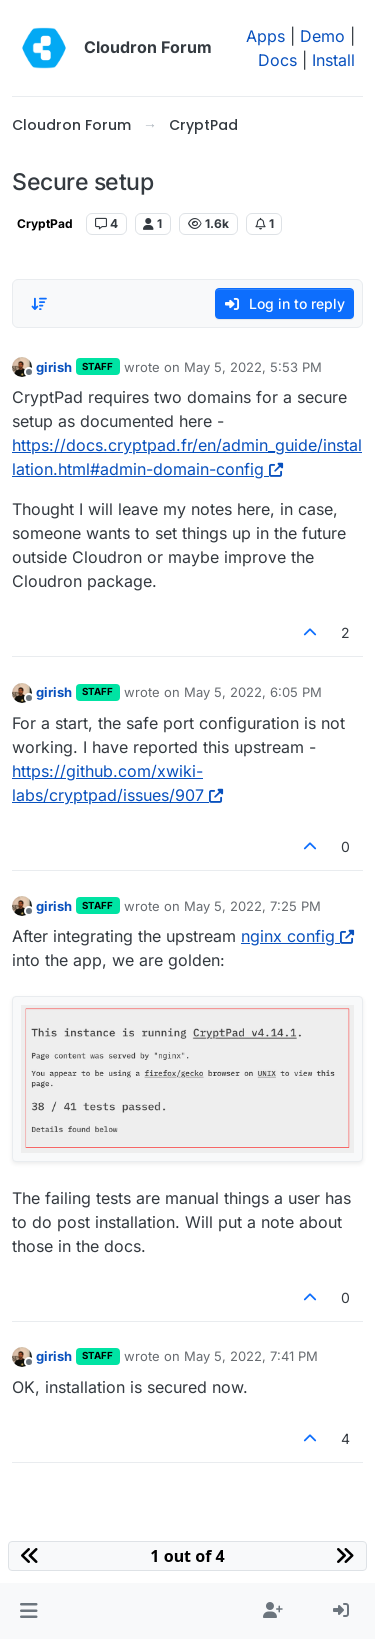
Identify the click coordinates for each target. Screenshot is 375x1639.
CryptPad (45, 223)
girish (54, 367)
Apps (265, 36)
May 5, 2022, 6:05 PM (253, 692)
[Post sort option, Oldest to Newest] (39, 304)
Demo (322, 36)
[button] (28, 1611)
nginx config (297, 936)
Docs (277, 60)
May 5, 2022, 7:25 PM (252, 906)
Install (333, 60)
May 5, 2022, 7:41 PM (251, 1356)
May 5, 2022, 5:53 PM (253, 367)
